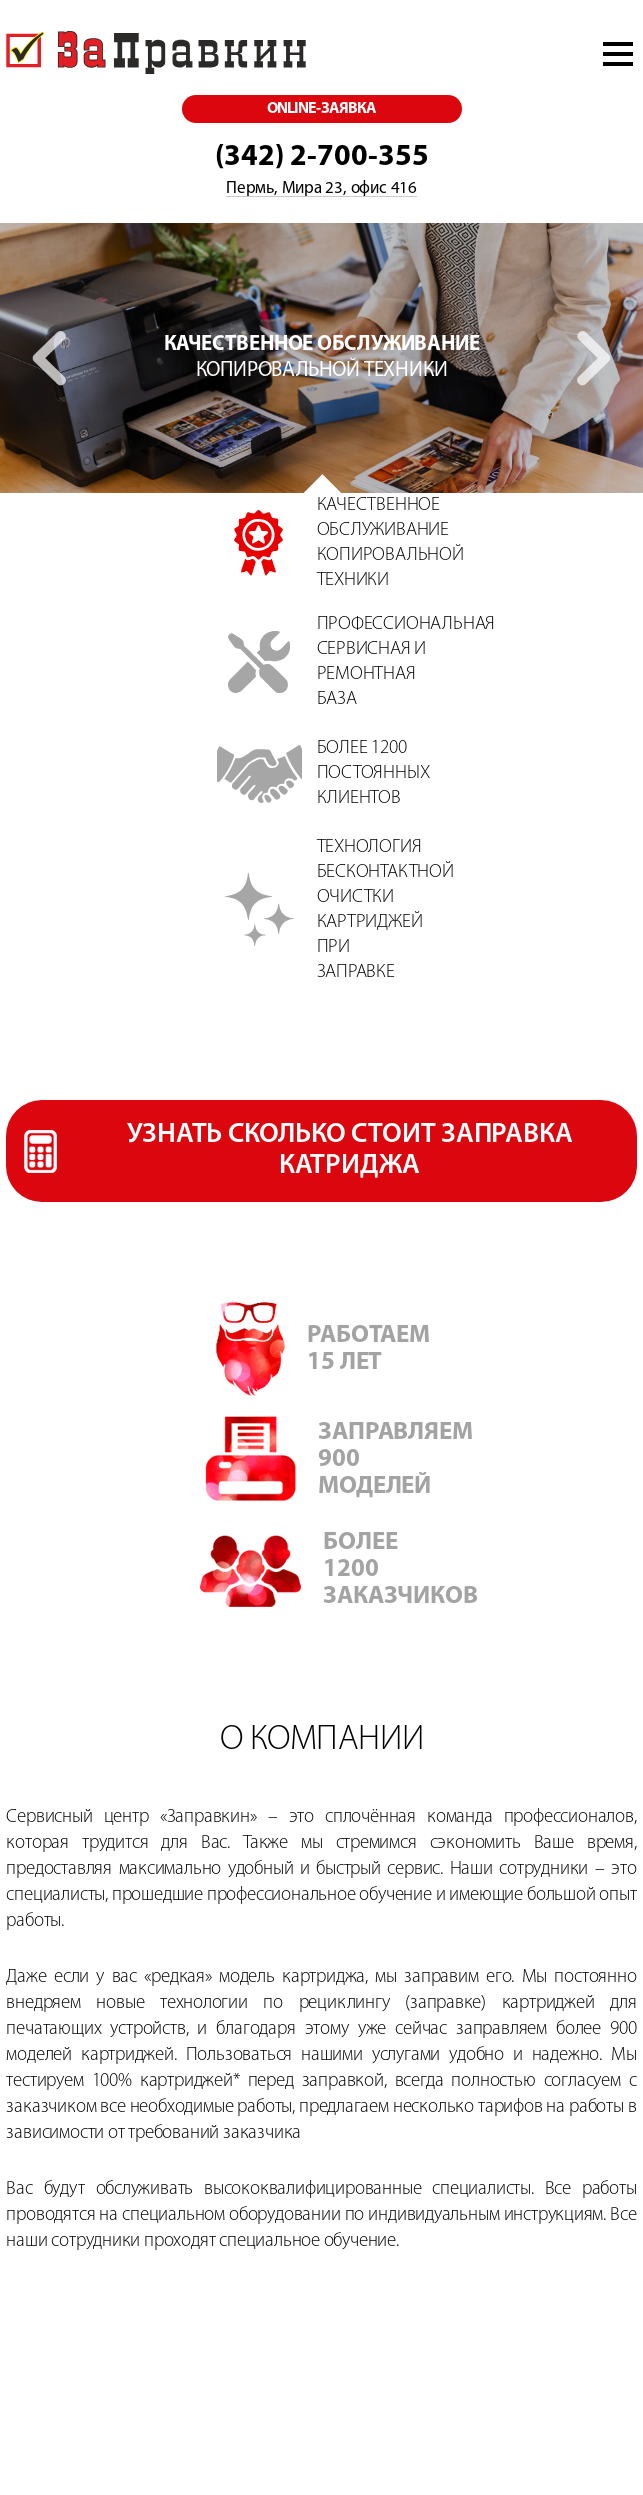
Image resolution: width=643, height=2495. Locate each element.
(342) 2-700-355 (322, 157)
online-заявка (321, 109)
